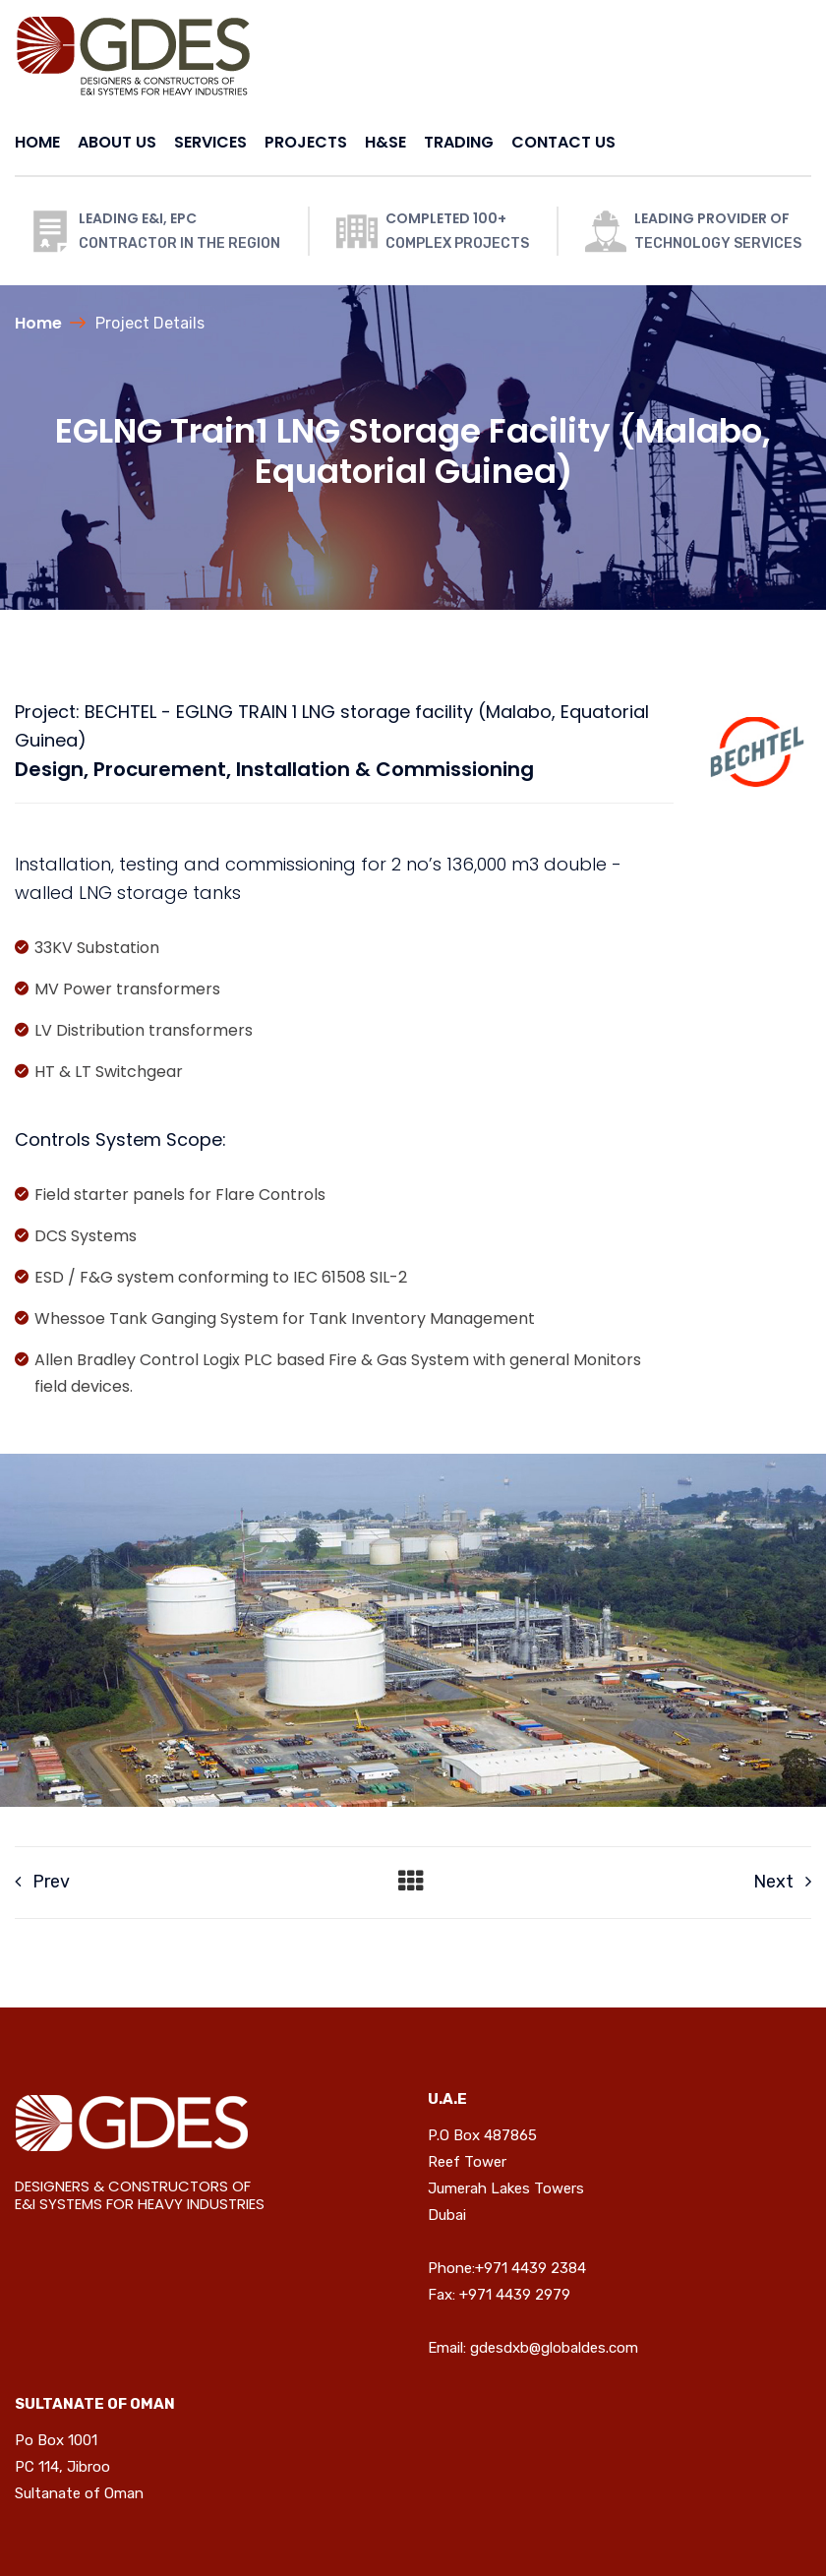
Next (782, 1881)
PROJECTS (306, 142)
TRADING (459, 142)
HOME (37, 142)
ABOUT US (117, 142)
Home (38, 323)
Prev (42, 1881)
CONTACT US (563, 142)
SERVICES (210, 142)
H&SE (385, 142)
